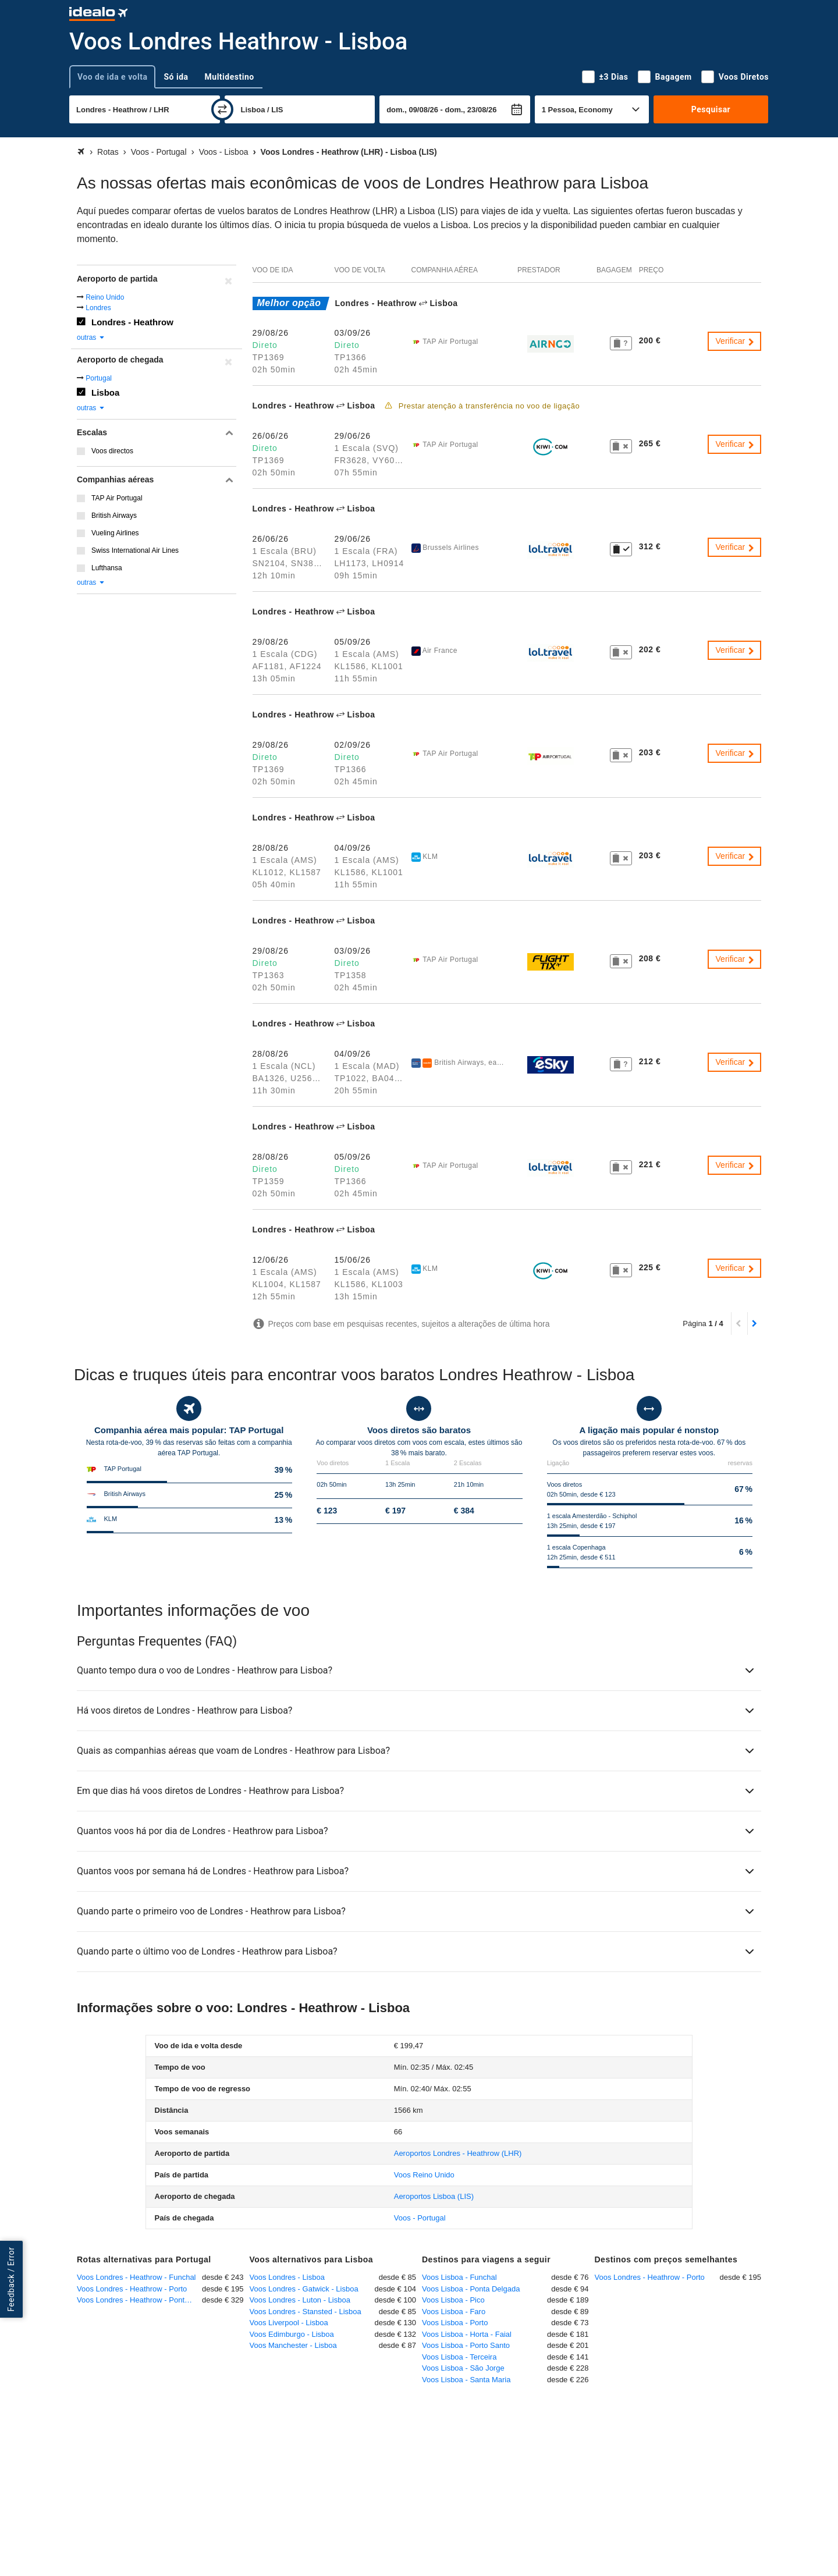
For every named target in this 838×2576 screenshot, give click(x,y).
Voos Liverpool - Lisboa (289, 2322)
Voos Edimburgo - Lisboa (292, 2334)
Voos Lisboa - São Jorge (463, 2368)
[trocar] (222, 109)
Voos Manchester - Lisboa (293, 2345)
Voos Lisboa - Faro (453, 2311)
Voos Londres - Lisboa (287, 2277)
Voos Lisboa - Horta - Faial (467, 2334)
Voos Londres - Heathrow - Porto (132, 2288)
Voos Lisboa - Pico (453, 2300)
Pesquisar (710, 109)
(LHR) (458, 2153)
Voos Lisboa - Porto (455, 2322)
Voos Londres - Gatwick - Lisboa (304, 2288)
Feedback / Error (11, 2279)
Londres (98, 308)
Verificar (735, 341)
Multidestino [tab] (229, 76)
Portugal (99, 378)
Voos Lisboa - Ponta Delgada (471, 2288)
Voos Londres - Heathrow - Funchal (136, 2277)
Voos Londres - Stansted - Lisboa (305, 2311)
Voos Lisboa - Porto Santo (466, 2345)
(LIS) (434, 2196)
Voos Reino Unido (424, 2174)
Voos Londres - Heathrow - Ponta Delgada (139, 2300)
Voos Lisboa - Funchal (459, 2277)
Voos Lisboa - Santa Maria (466, 2379)
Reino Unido (105, 297)
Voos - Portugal (420, 2217)
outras (91, 337)
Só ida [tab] (176, 76)
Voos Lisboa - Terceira (459, 2357)
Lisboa (105, 392)
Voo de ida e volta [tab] (112, 76)
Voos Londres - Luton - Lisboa (300, 2300)
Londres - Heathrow (132, 322)
